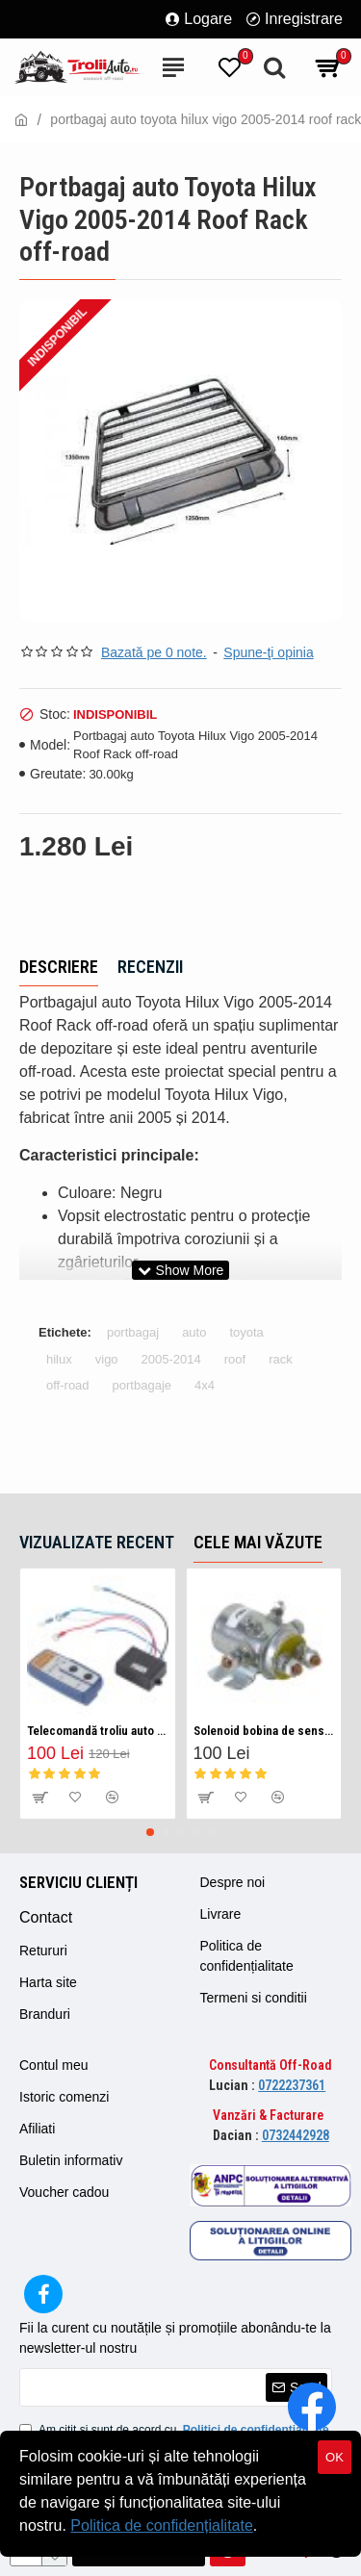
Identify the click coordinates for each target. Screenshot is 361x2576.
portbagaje (142, 1385)
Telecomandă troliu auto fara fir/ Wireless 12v (97, 1730)
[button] (150, 1832)
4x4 (204, 1385)
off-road (68, 1385)
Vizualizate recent (96, 1542)
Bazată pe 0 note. (154, 652)
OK (334, 2457)
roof (234, 1359)
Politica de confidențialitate (161, 2525)
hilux (59, 1359)
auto (194, 1332)
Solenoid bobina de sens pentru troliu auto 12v (264, 1730)
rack (281, 1359)
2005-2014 (171, 1359)
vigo (106, 1359)
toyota (246, 1332)
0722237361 (291, 2085)
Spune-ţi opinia (268, 652)
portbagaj (133, 1332)
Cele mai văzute (257, 1542)
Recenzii (150, 966)
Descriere (58, 966)
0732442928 (295, 2135)
